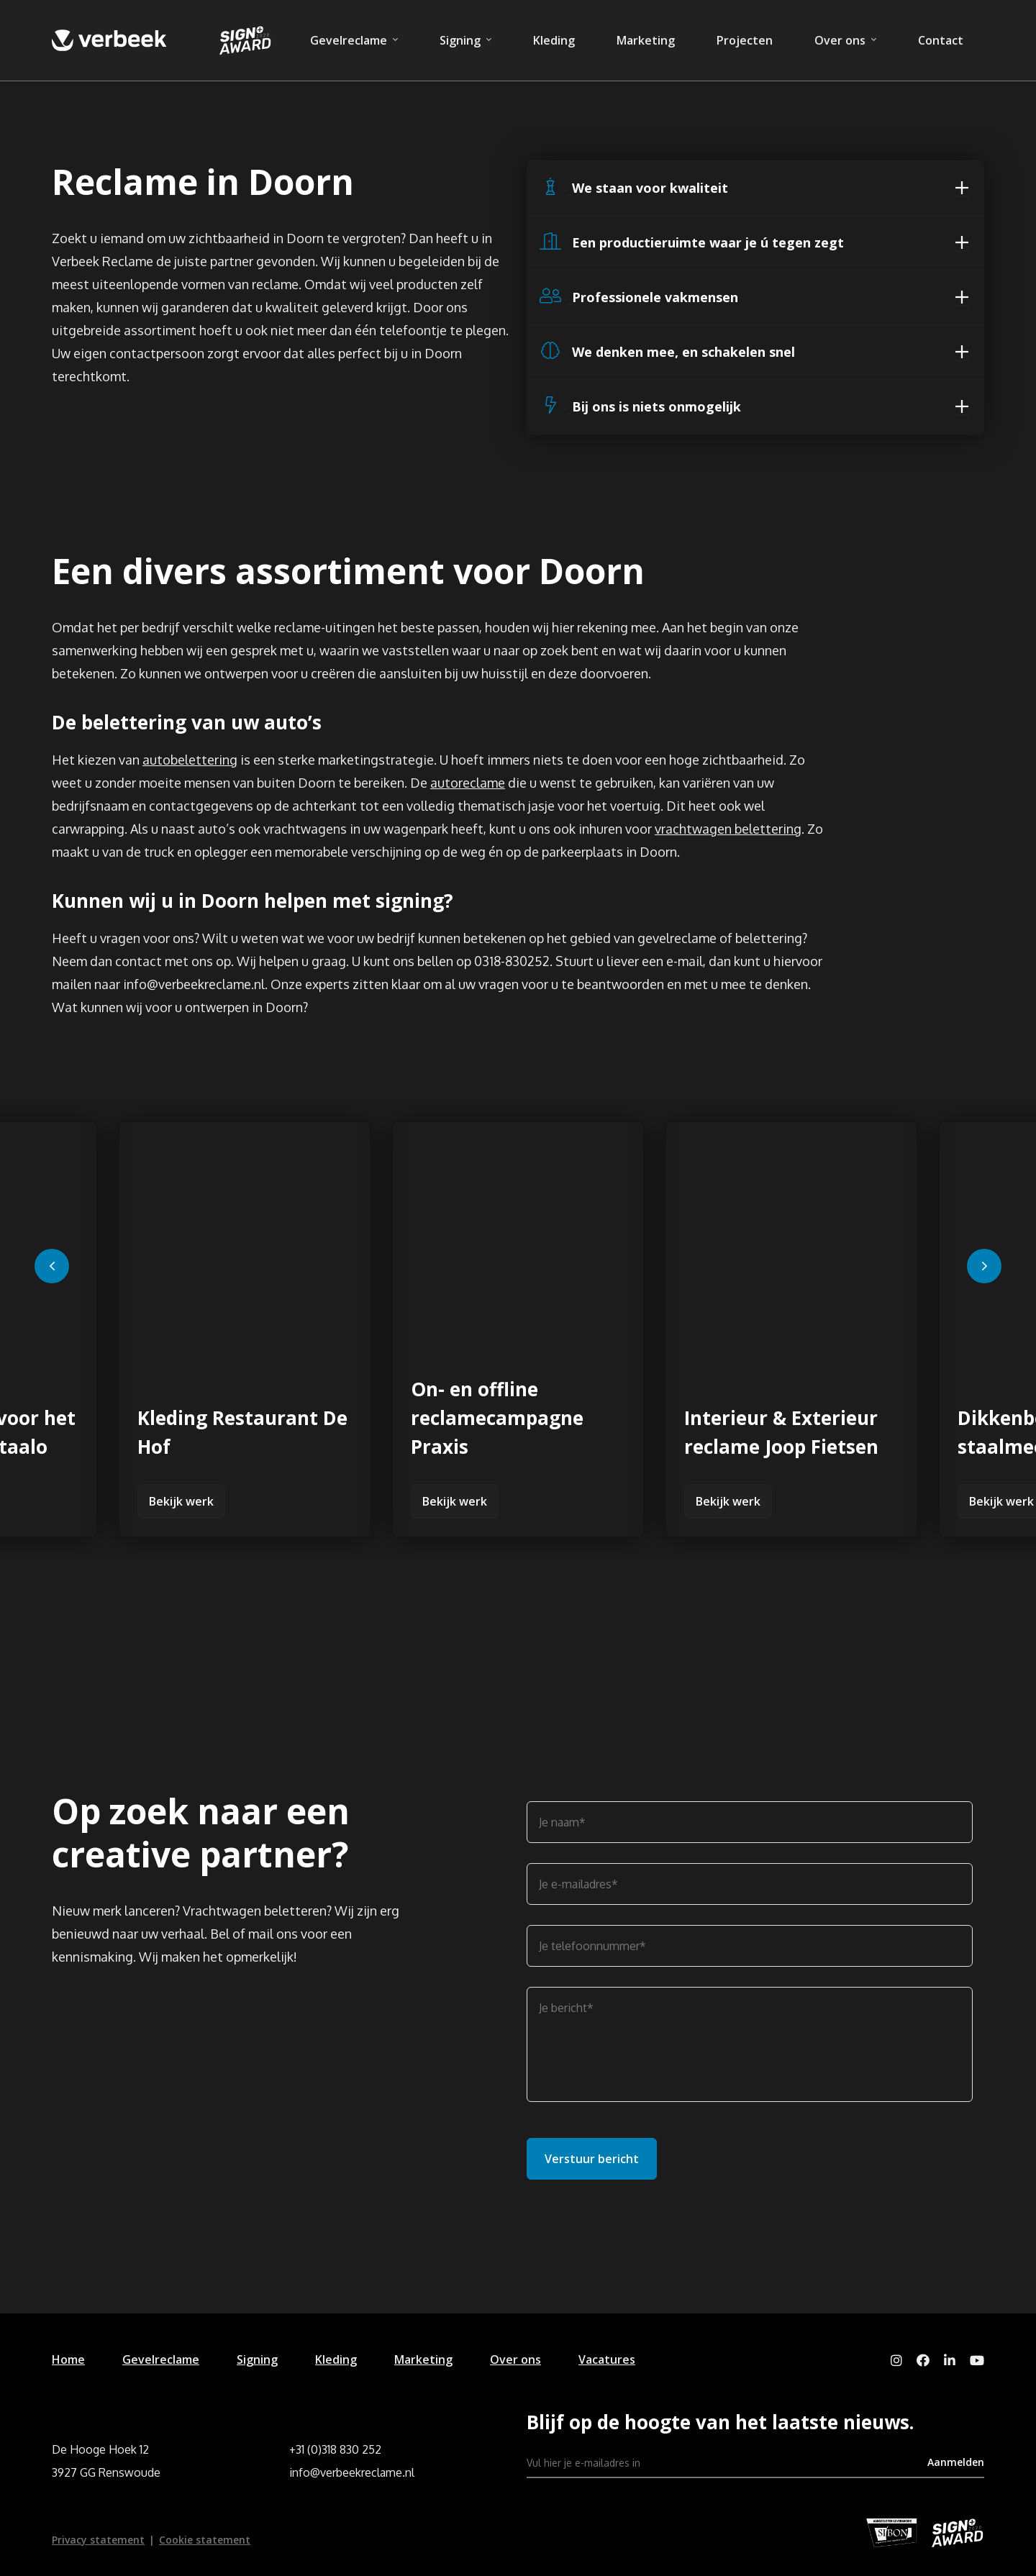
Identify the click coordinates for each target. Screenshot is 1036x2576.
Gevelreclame (348, 40)
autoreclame (467, 783)
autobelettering (189, 760)
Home (68, 2359)
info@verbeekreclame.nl (351, 2472)
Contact (940, 40)
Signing (460, 40)
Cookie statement (204, 2540)
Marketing (646, 40)
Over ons (839, 40)
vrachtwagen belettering (728, 829)
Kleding (554, 40)
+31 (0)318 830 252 (335, 2449)
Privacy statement (98, 2540)
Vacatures (606, 2359)
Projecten (745, 40)
